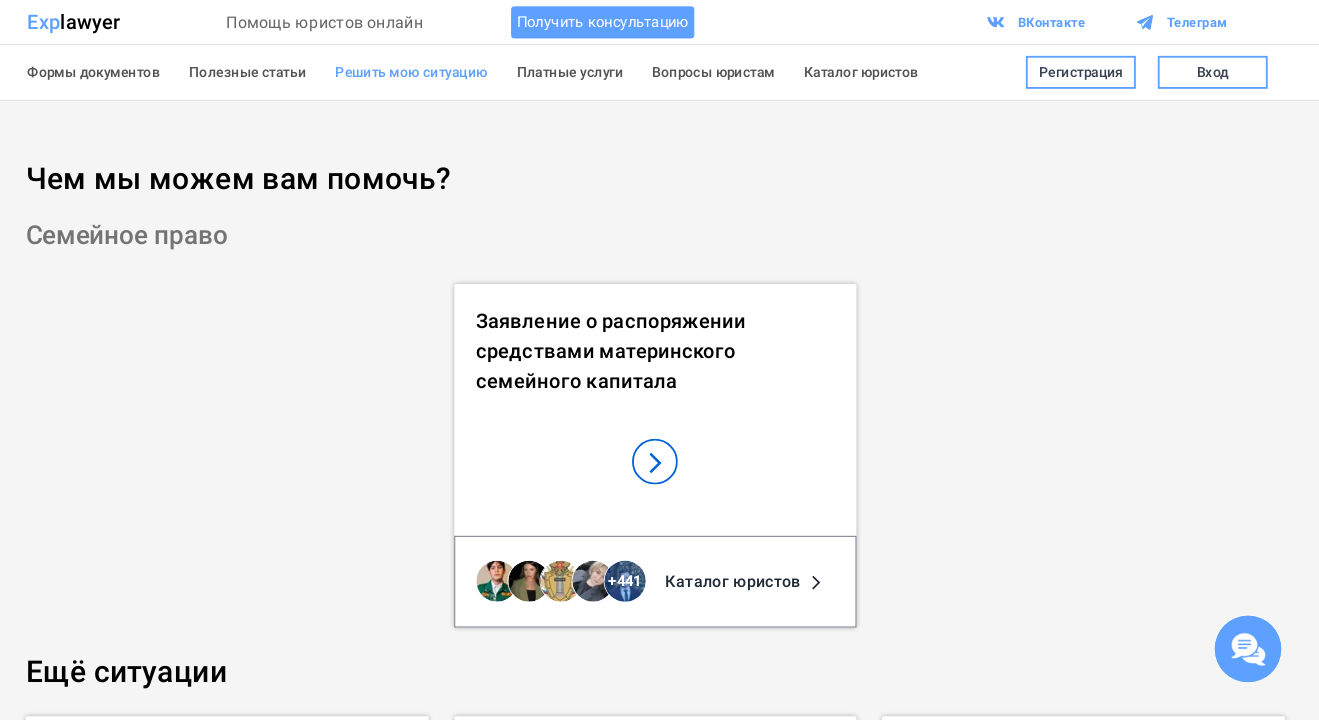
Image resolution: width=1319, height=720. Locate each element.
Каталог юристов (861, 72)
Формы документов (93, 72)
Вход (1213, 72)
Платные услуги (570, 72)
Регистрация (1081, 72)
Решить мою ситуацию (411, 72)
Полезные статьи (247, 72)
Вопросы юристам (713, 72)
